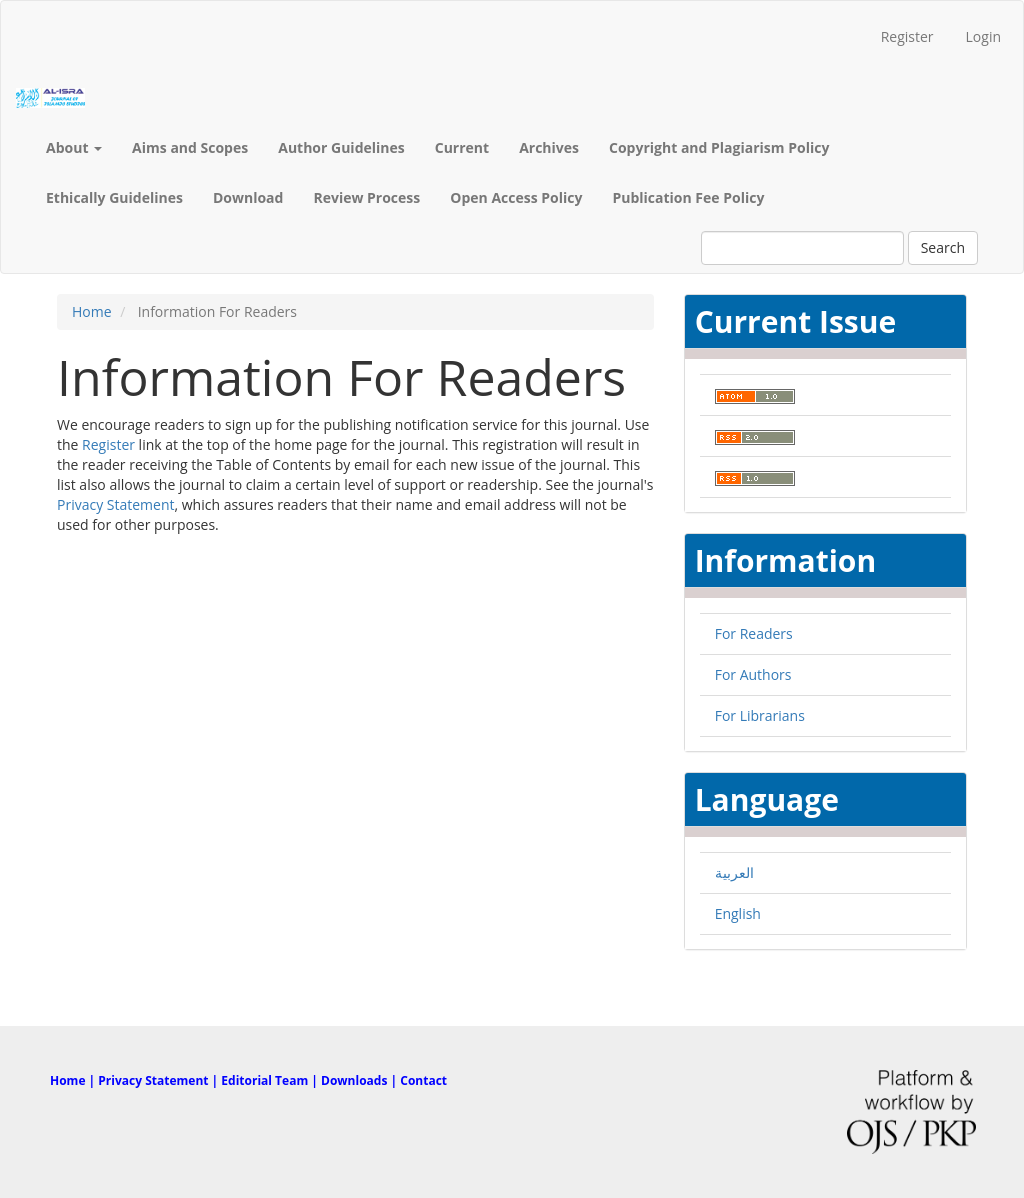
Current (462, 147)
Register (907, 36)
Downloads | (360, 1080)
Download (248, 197)
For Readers (754, 633)
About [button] (74, 147)
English (738, 913)
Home (92, 311)
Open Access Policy (516, 197)
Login (983, 36)
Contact (423, 1080)
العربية (734, 872)
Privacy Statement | (159, 1080)
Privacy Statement (116, 504)
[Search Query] (802, 248)
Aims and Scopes (190, 147)
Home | (74, 1080)
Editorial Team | (271, 1080)
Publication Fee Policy (688, 197)
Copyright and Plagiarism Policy (719, 147)
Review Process (366, 197)
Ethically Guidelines (114, 197)
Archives (549, 147)
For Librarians (760, 715)
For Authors (753, 674)
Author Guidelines (341, 147)
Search (943, 247)
